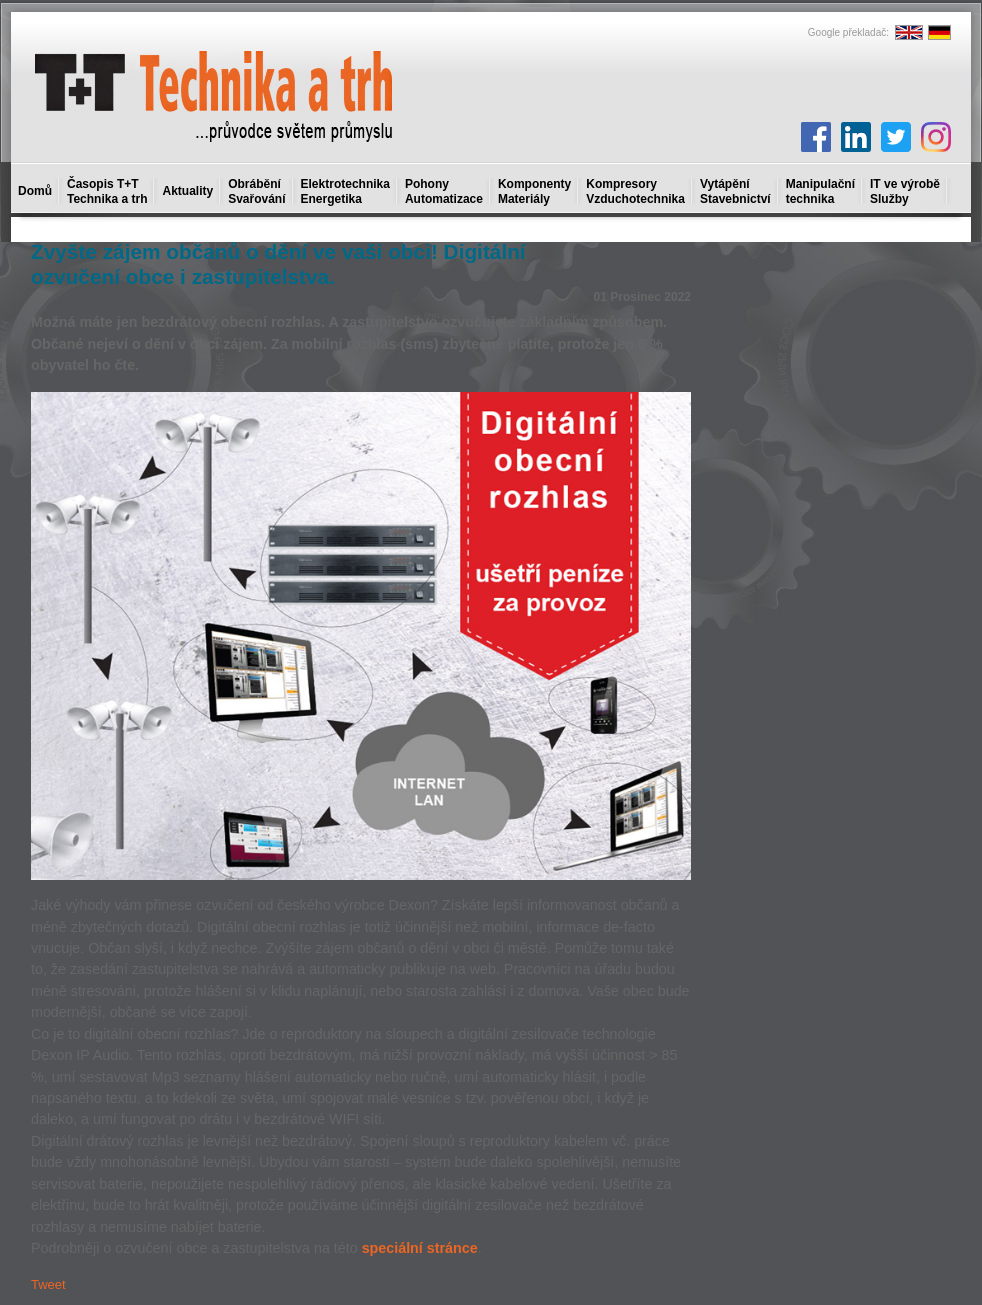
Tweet (48, 1284)
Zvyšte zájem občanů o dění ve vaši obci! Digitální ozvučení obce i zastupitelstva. (278, 264)
